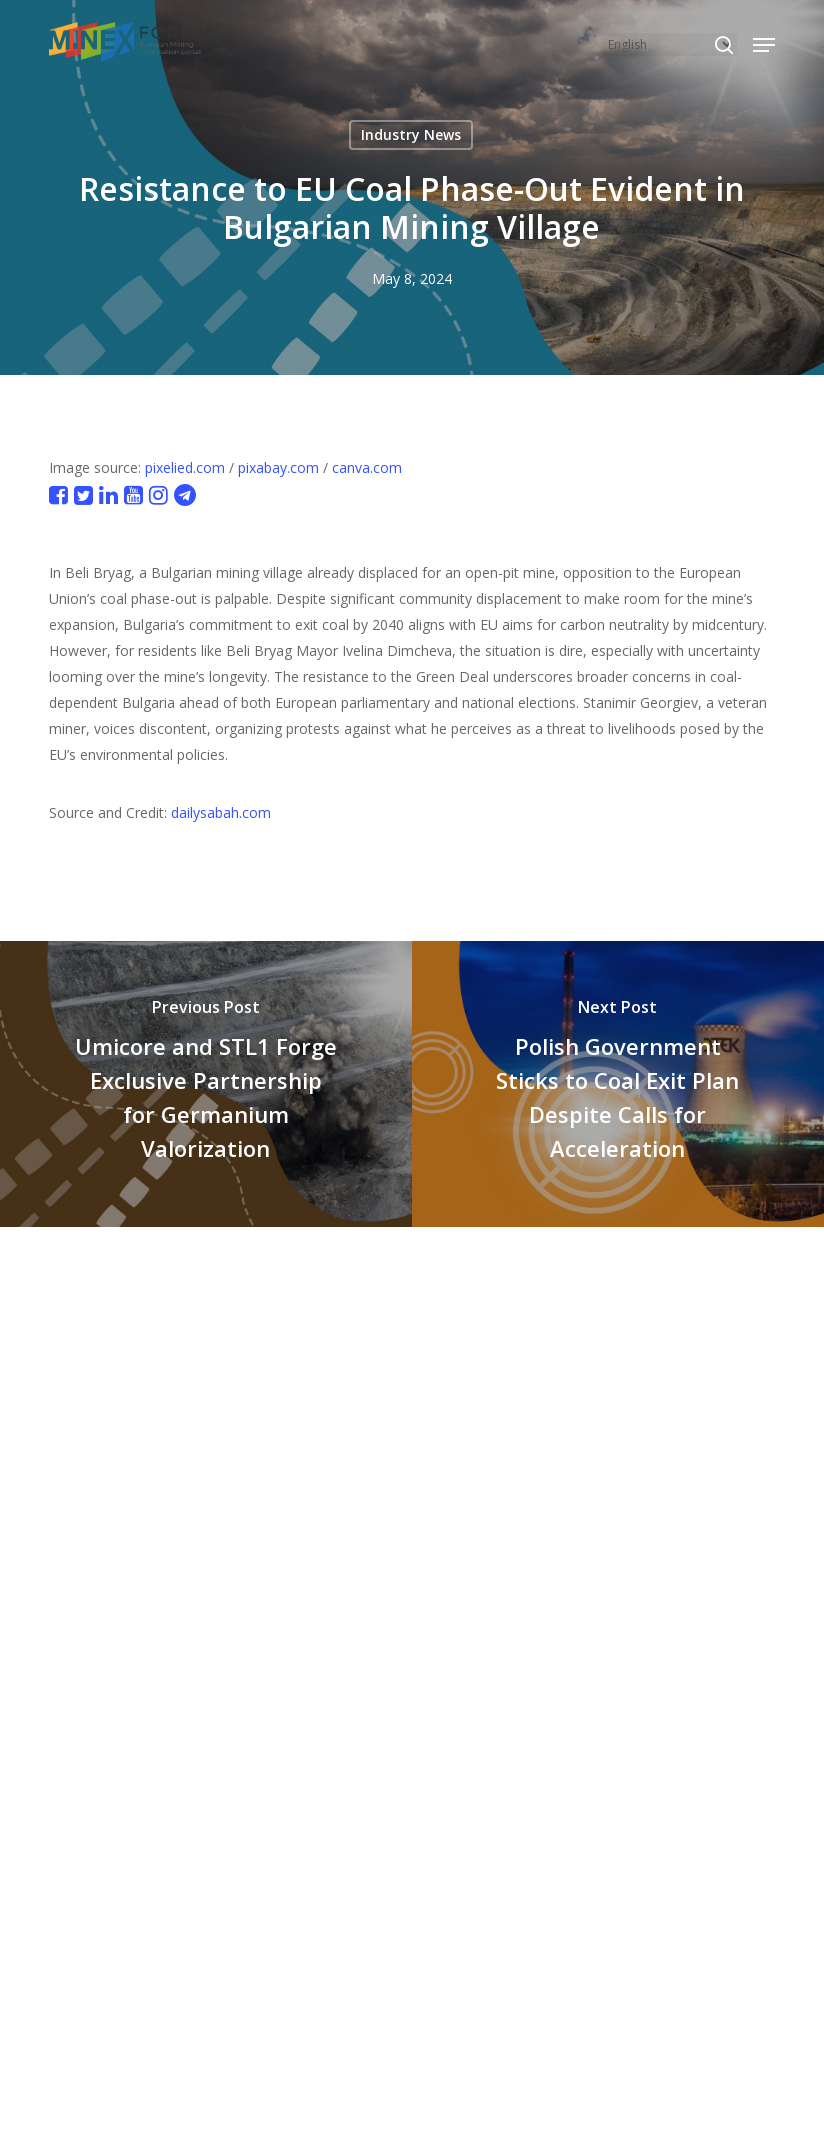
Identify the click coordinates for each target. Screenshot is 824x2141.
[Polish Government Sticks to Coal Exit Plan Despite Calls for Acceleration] (618, 1084)
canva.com (367, 467)
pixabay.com (278, 467)
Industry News (411, 134)
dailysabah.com (221, 812)
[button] (764, 45)
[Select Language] (669, 44)
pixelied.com (185, 467)
